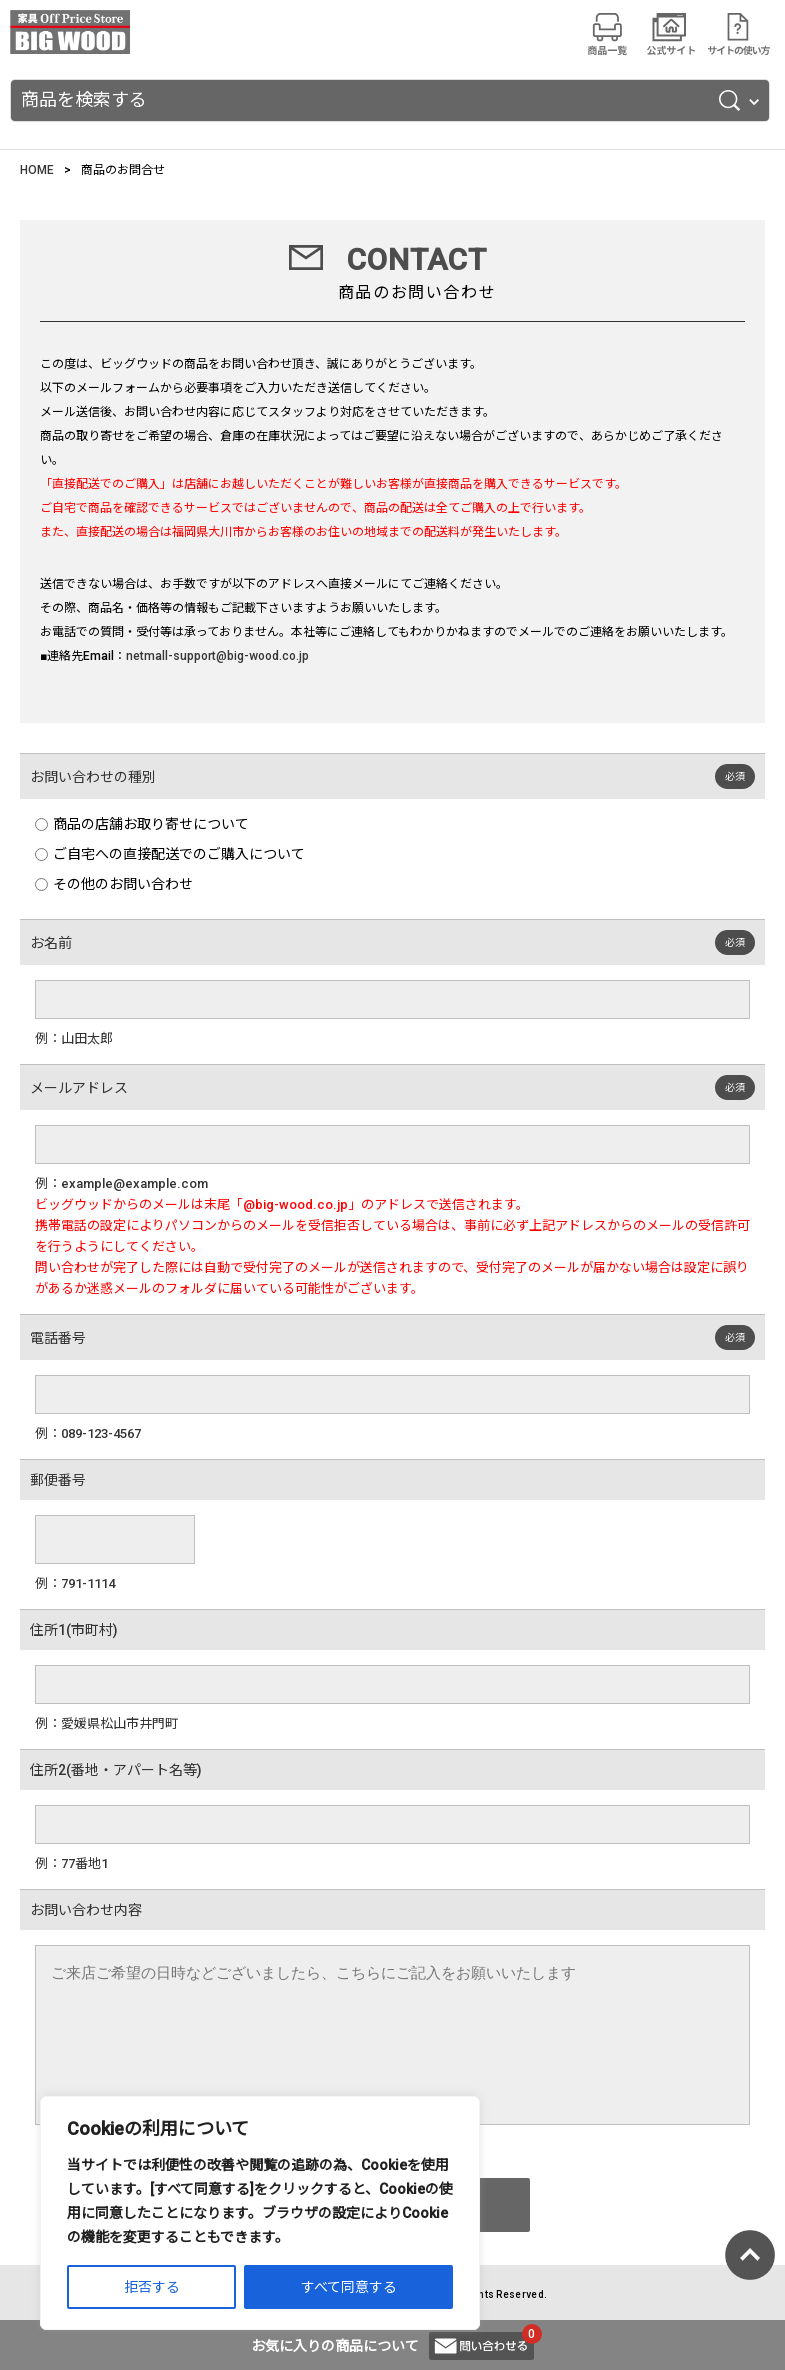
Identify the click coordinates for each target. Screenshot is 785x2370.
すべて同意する (349, 2287)
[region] (260, 2213)
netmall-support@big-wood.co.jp (217, 656)
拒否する (152, 2287)
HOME (37, 170)
